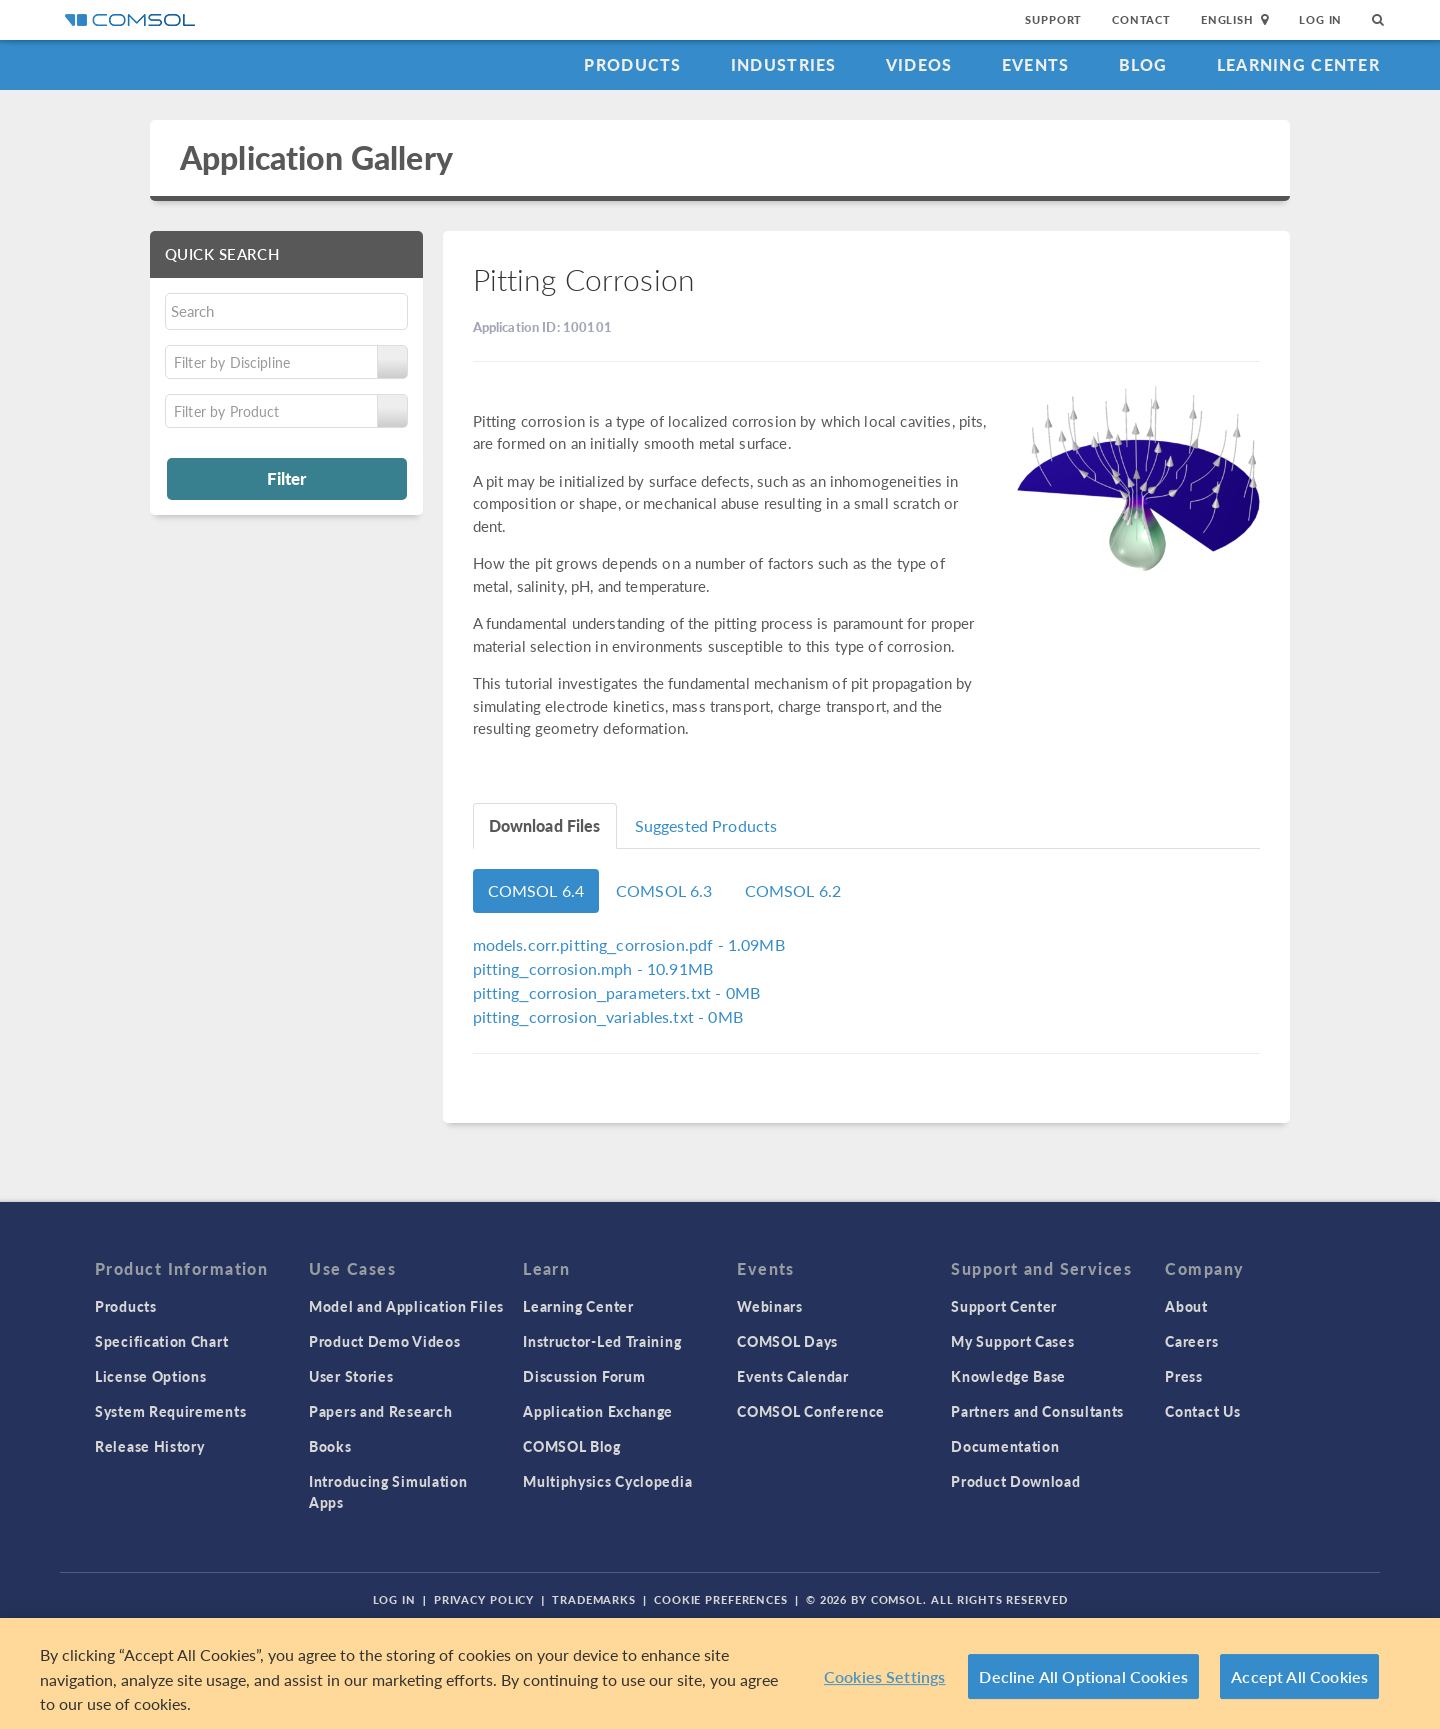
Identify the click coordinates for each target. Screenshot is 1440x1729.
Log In (1320, 19)
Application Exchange (598, 1411)
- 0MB (617, 992)
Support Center (1004, 1306)
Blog (1143, 64)
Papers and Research (380, 1411)
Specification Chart (161, 1341)
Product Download (1015, 1481)
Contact (1141, 19)
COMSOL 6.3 (664, 890)
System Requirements (170, 1411)
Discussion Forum (584, 1376)
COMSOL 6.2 (793, 890)
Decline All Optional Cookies (1083, 1676)
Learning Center (1298, 64)
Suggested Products (706, 825)
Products (632, 64)
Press (1184, 1376)
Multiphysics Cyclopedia (607, 1481)
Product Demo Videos (384, 1341)
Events (1036, 64)
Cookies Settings (885, 1676)
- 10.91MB (593, 968)
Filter (286, 478)
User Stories (351, 1376)
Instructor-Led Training (602, 1341)
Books (330, 1446)
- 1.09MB (629, 944)
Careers (1191, 1341)
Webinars (770, 1306)
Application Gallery (316, 157)
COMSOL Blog (572, 1446)
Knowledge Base (1008, 1376)
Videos (919, 64)
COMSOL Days (787, 1341)
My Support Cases (1012, 1341)
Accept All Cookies (1299, 1676)
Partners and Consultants (1037, 1411)
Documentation (1005, 1446)
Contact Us (1202, 1411)
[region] (720, 1673)
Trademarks (594, 1599)
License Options (151, 1376)
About (1186, 1306)
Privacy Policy (484, 1599)
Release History (150, 1446)
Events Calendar (793, 1376)
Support (1053, 19)
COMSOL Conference (811, 1411)
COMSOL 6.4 (536, 890)
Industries (784, 64)
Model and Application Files (406, 1306)
